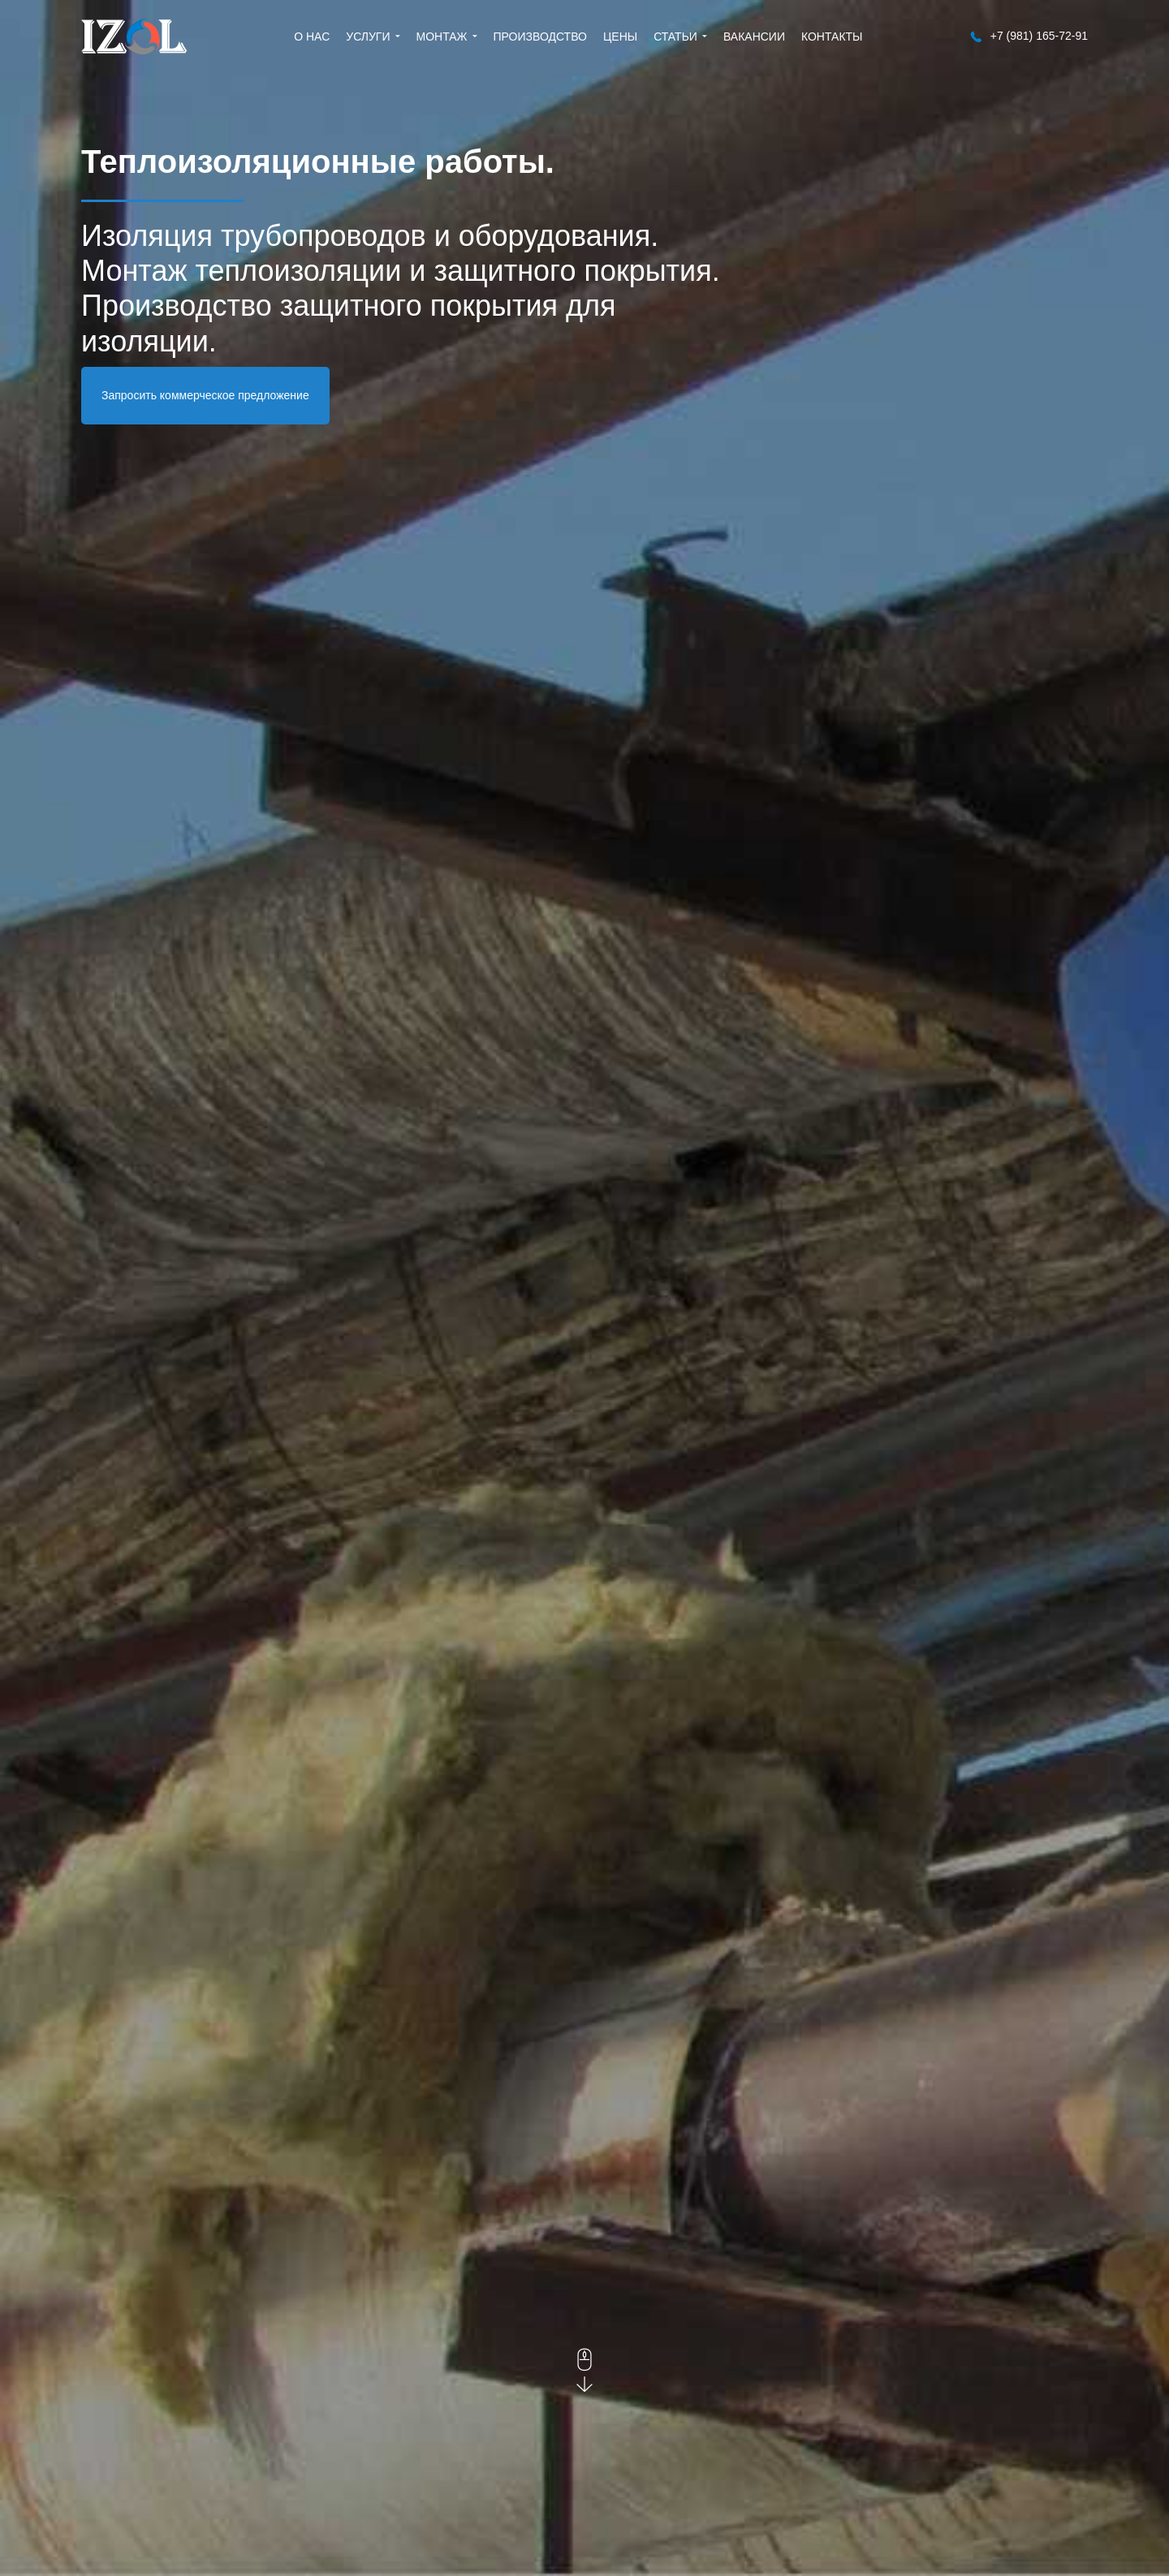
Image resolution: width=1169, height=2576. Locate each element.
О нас (312, 36)
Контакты (832, 36)
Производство (540, 36)
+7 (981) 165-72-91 (1029, 36)
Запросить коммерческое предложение (205, 395)
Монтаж (442, 36)
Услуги (368, 36)
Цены (620, 36)
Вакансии (754, 36)
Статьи (675, 36)
